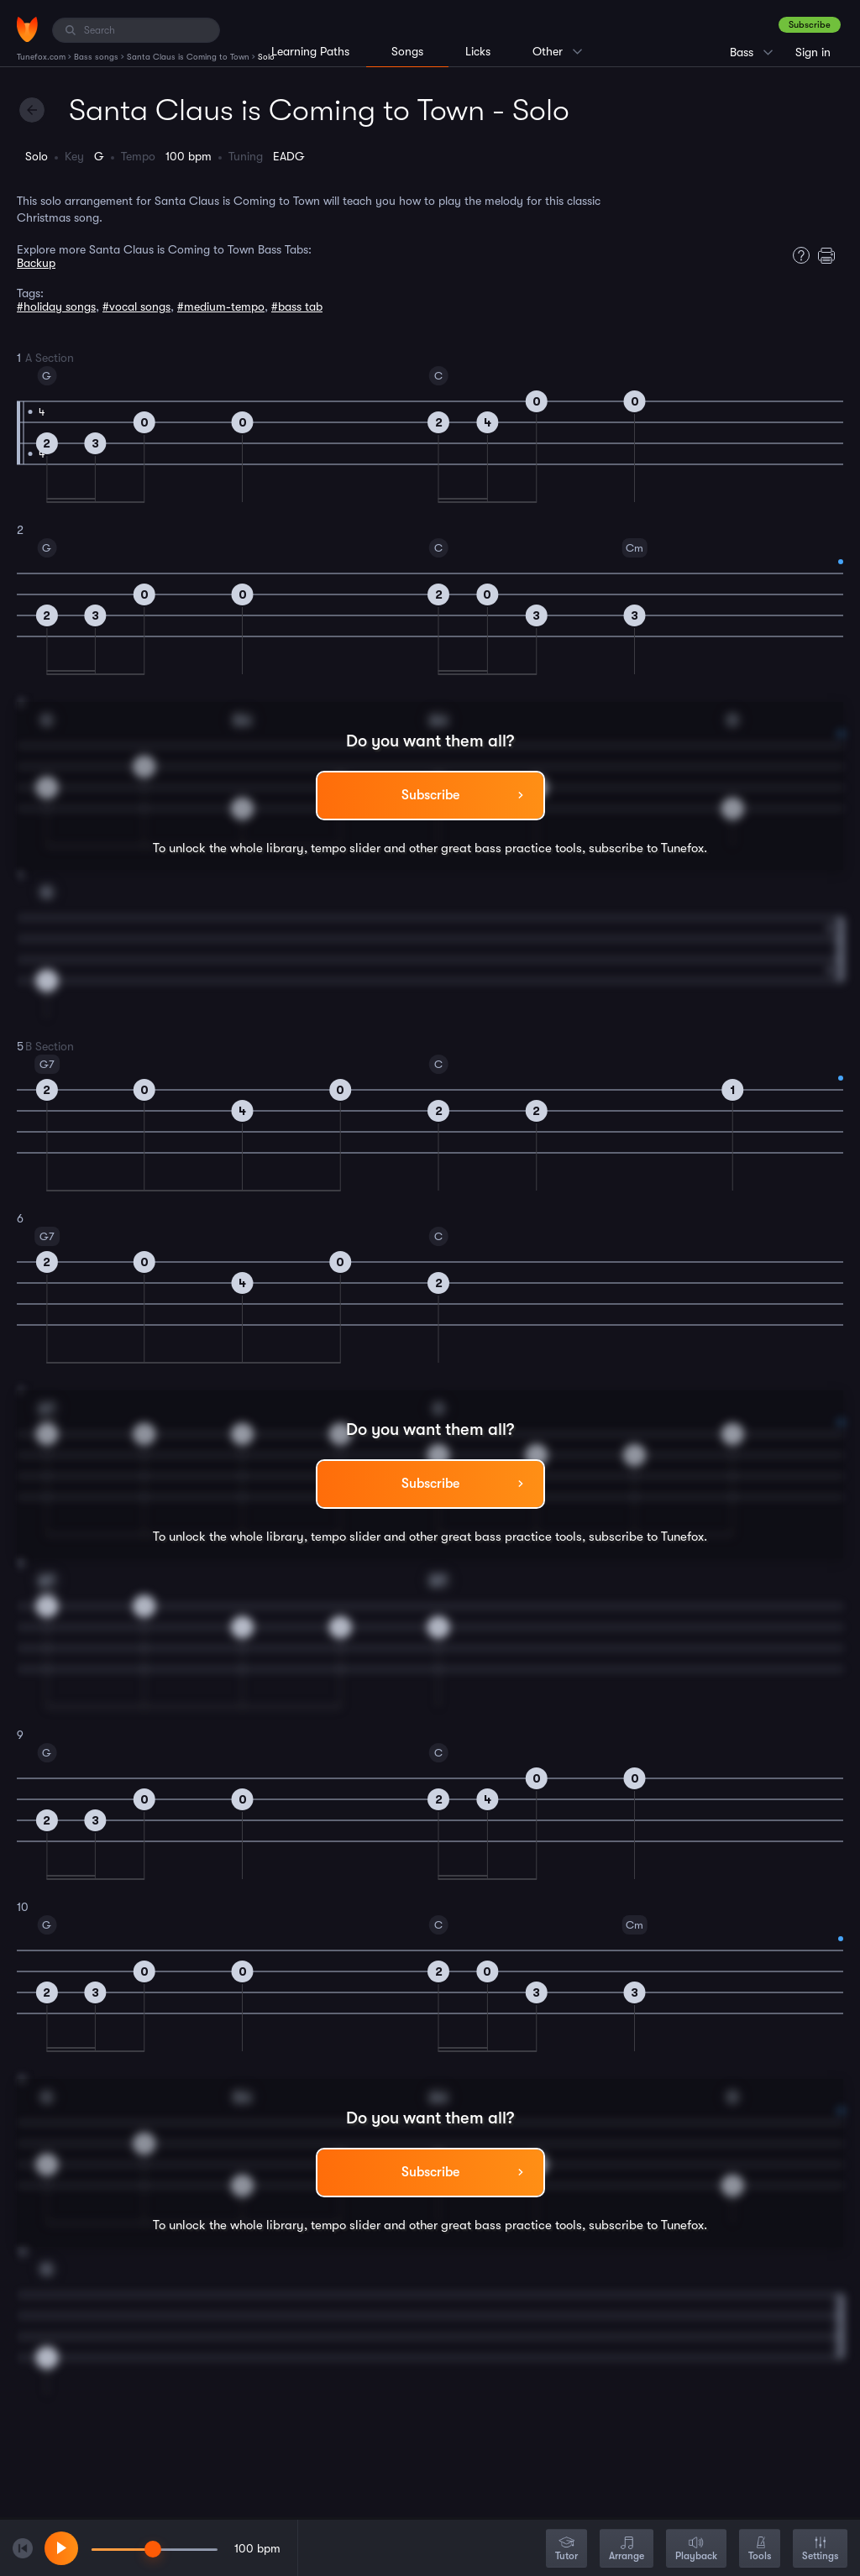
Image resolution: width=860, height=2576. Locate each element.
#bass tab (296, 306)
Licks (477, 51)
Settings (820, 2550)
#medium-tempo (221, 306)
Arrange (626, 2550)
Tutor (566, 2550)
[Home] (27, 29)
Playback (696, 2550)
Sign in (813, 52)
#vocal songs (136, 306)
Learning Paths (310, 51)
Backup (36, 263)
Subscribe (810, 24)
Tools (759, 2550)
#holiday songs (56, 306)
